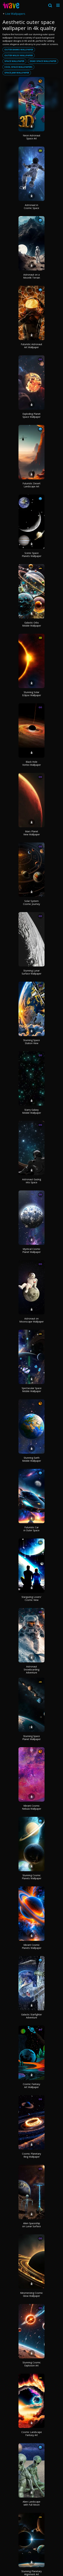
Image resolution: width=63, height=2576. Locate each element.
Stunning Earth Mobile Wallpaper (31, 1459)
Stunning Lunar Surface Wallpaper (31, 972)
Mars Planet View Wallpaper (31, 833)
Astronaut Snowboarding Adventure (31, 1669)
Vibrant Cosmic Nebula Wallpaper (31, 1807)
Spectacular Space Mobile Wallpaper (31, 1390)
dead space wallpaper (43, 61)
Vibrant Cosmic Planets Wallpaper (31, 1946)
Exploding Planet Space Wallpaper (31, 415)
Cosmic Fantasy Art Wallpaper (31, 2085)
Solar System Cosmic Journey (31, 902)
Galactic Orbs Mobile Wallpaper (31, 624)
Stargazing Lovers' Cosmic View (31, 1598)
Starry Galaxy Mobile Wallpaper (31, 1111)
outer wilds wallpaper (18, 55)
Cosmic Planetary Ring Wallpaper (31, 2155)
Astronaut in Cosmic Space (31, 206)
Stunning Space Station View (31, 1042)
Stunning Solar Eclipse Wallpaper (31, 694)
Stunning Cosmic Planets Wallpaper (31, 1877)
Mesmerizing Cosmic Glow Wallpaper (31, 2294)
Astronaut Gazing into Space (31, 1181)
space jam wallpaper (16, 72)
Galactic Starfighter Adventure (31, 2016)
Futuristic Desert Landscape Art (31, 485)
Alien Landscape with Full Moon (31, 2503)
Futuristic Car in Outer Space (31, 1529)
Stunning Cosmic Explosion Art (32, 2364)
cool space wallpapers (18, 66)
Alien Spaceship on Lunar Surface (31, 2225)
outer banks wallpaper (18, 49)
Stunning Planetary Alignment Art (31, 2573)
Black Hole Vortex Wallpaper (31, 763)
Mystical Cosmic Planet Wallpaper (31, 1250)
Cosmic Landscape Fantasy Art (31, 2433)
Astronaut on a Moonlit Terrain (31, 276)
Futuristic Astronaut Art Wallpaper (31, 346)
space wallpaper (14, 61)
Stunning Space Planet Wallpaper (31, 1738)
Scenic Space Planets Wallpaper (31, 554)
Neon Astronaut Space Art (31, 137)
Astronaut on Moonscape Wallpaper (31, 1320)
